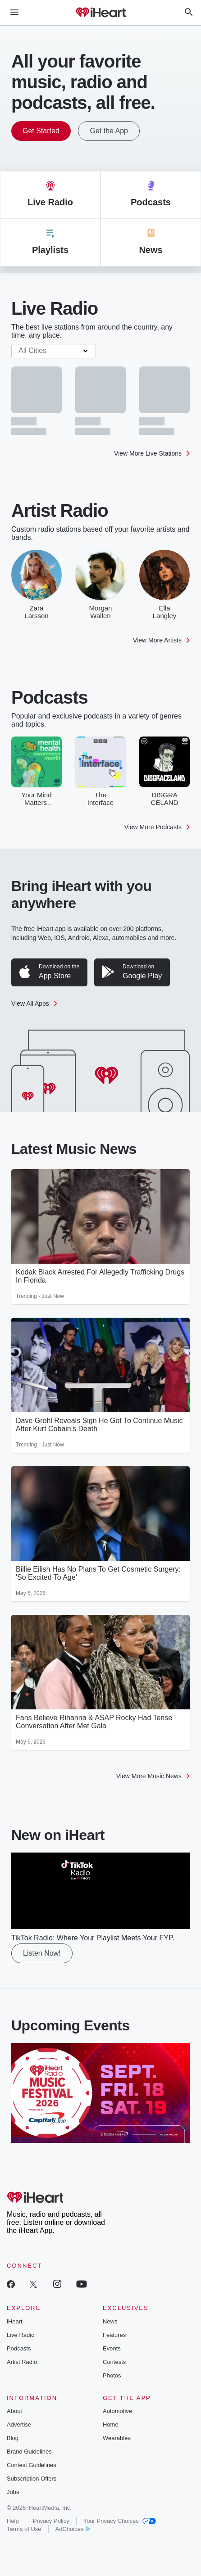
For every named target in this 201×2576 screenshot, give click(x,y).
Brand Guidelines (29, 2451)
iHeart (15, 2321)
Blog (12, 2438)
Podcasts (19, 2348)
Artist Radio (22, 2362)
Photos (112, 2375)
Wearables (117, 2438)
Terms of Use (24, 2529)
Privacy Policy (51, 2520)
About (14, 2411)
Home (111, 2424)
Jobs (13, 2492)
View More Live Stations (152, 453)
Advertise (19, 2424)
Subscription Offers (31, 2478)
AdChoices (72, 2529)
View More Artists (161, 640)
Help (13, 2520)
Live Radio (20, 2335)
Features (114, 2335)
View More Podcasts (157, 827)
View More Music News (153, 1776)
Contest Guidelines (31, 2465)
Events (112, 2348)
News (110, 2321)
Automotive (117, 2411)
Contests (114, 2362)
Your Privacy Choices (119, 2520)
